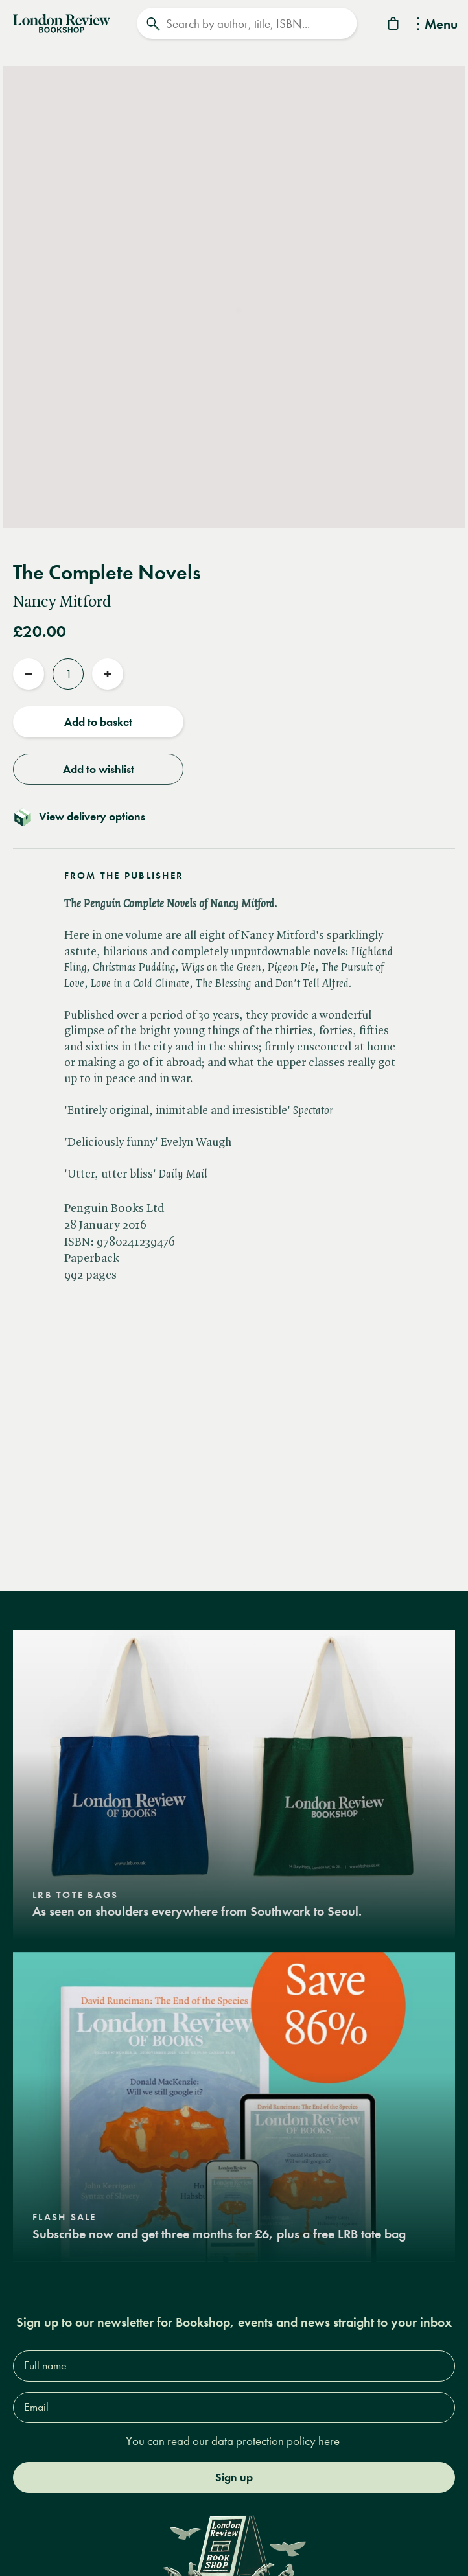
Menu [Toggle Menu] (437, 25)
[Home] (61, 22)
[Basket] (394, 25)
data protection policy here (275, 2440)
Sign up (234, 2477)
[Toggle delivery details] (234, 816)
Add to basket (98, 722)
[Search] (247, 23)
